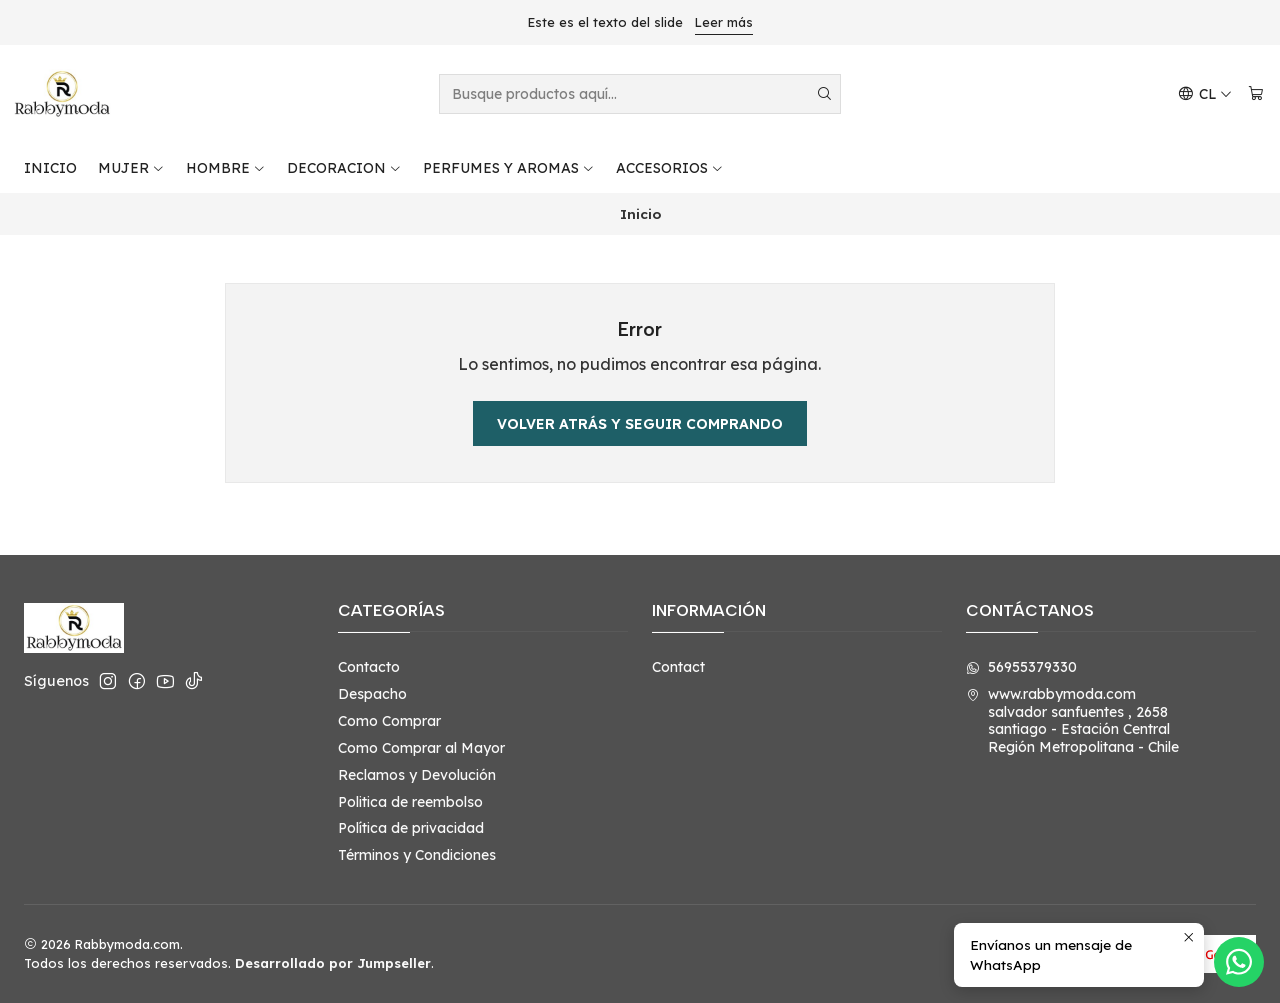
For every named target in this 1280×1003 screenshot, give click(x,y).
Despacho (372, 694)
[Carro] (1256, 94)
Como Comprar (389, 721)
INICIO (50, 168)
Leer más (724, 22)
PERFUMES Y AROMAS (509, 168)
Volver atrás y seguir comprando (640, 424)
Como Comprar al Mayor (421, 748)
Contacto (369, 667)
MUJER (131, 168)
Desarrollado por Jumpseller (333, 963)
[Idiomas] (1205, 94)
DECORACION (344, 168)
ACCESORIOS (670, 168)
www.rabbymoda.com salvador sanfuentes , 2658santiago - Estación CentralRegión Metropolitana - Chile (1072, 720)
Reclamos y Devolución (417, 775)
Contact (678, 667)
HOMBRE (226, 168)
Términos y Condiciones (417, 855)
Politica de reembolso (410, 802)
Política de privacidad (411, 828)
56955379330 (1021, 667)
